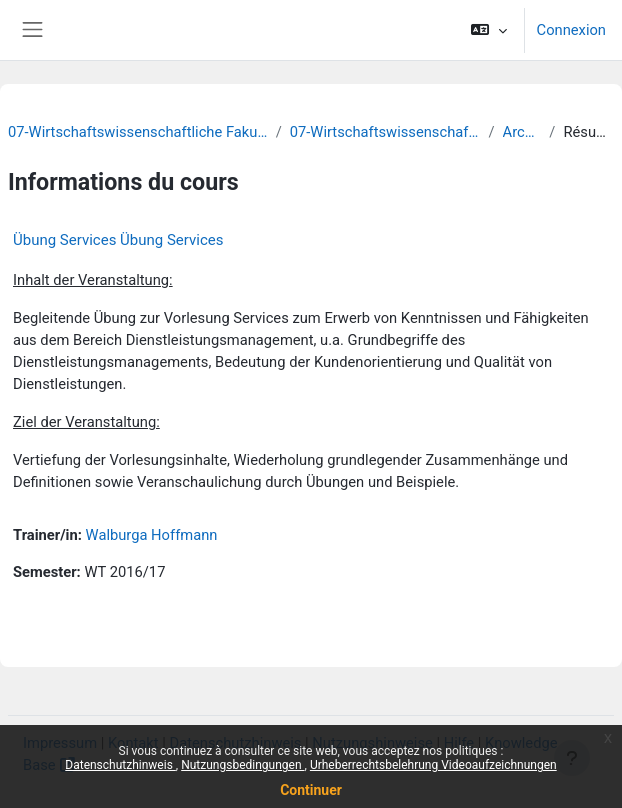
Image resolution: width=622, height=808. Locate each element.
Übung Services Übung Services (118, 240)
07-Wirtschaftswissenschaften (385, 132)
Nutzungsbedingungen (242, 765)
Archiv (522, 132)
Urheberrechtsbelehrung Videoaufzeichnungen (433, 765)
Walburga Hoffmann (152, 535)
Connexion (571, 30)
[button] (488, 30)
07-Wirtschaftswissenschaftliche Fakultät (138, 132)
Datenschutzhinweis (120, 765)
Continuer (311, 790)
